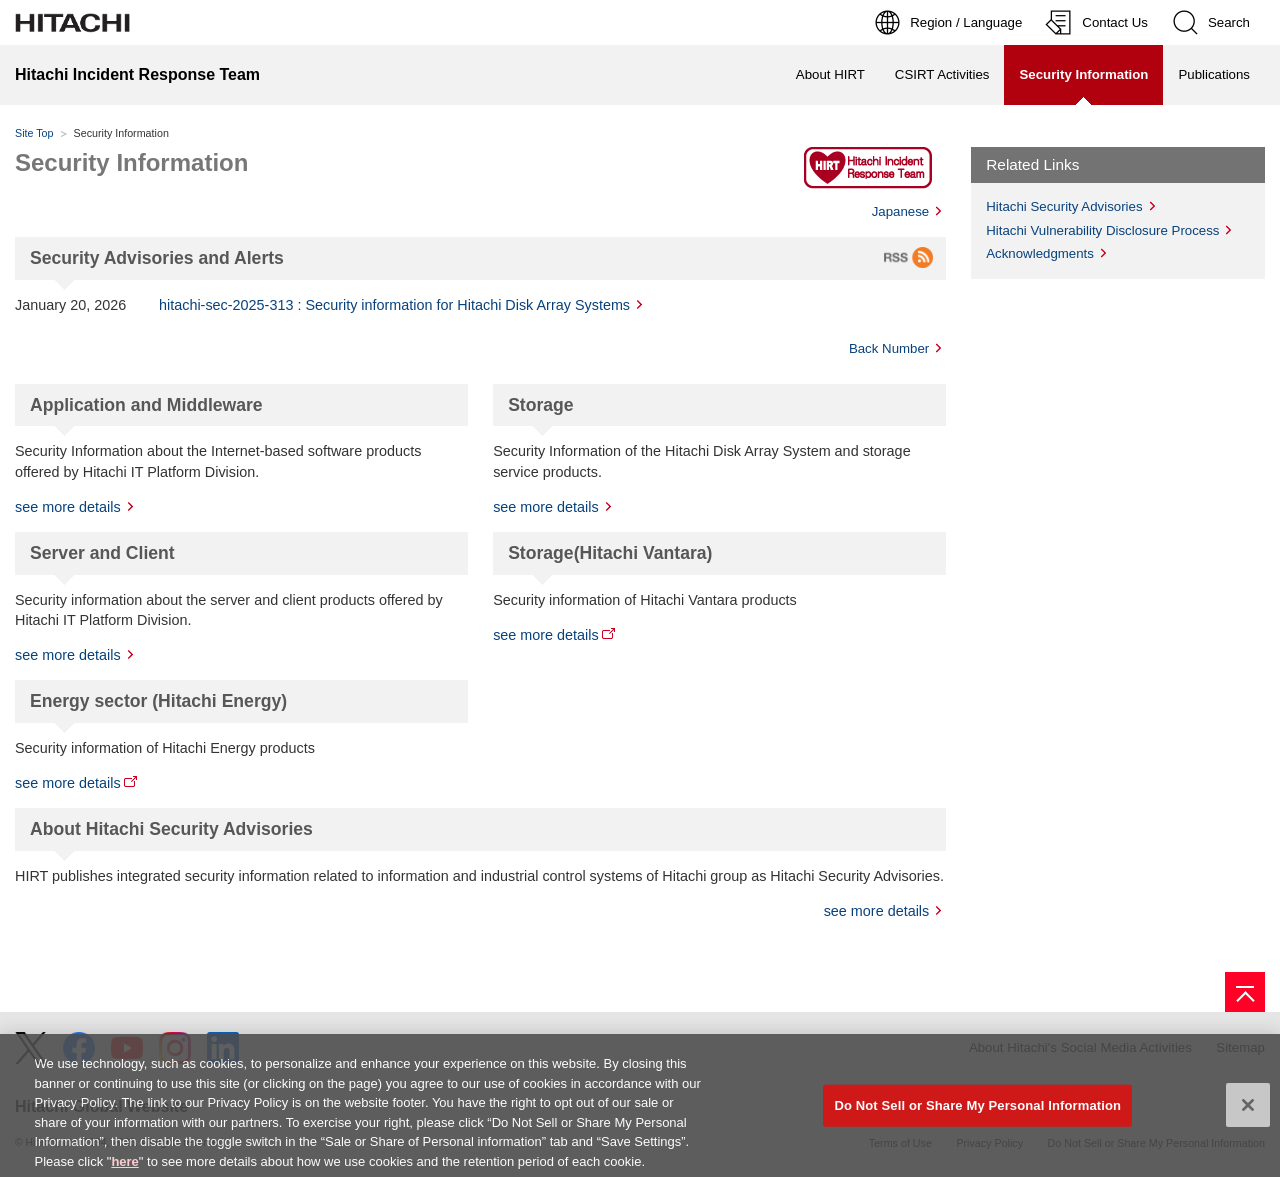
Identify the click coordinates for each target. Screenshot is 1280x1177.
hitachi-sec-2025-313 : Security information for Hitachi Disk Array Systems (394, 305)
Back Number (889, 348)
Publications (1214, 74)
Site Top (34, 133)
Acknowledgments (1040, 253)
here (124, 1166)
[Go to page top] (1245, 992)
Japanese (901, 211)
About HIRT (830, 74)
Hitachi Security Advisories (1064, 206)
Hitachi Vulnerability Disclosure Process (1102, 230)
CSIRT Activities (942, 74)
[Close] (1248, 1111)
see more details (68, 507)
